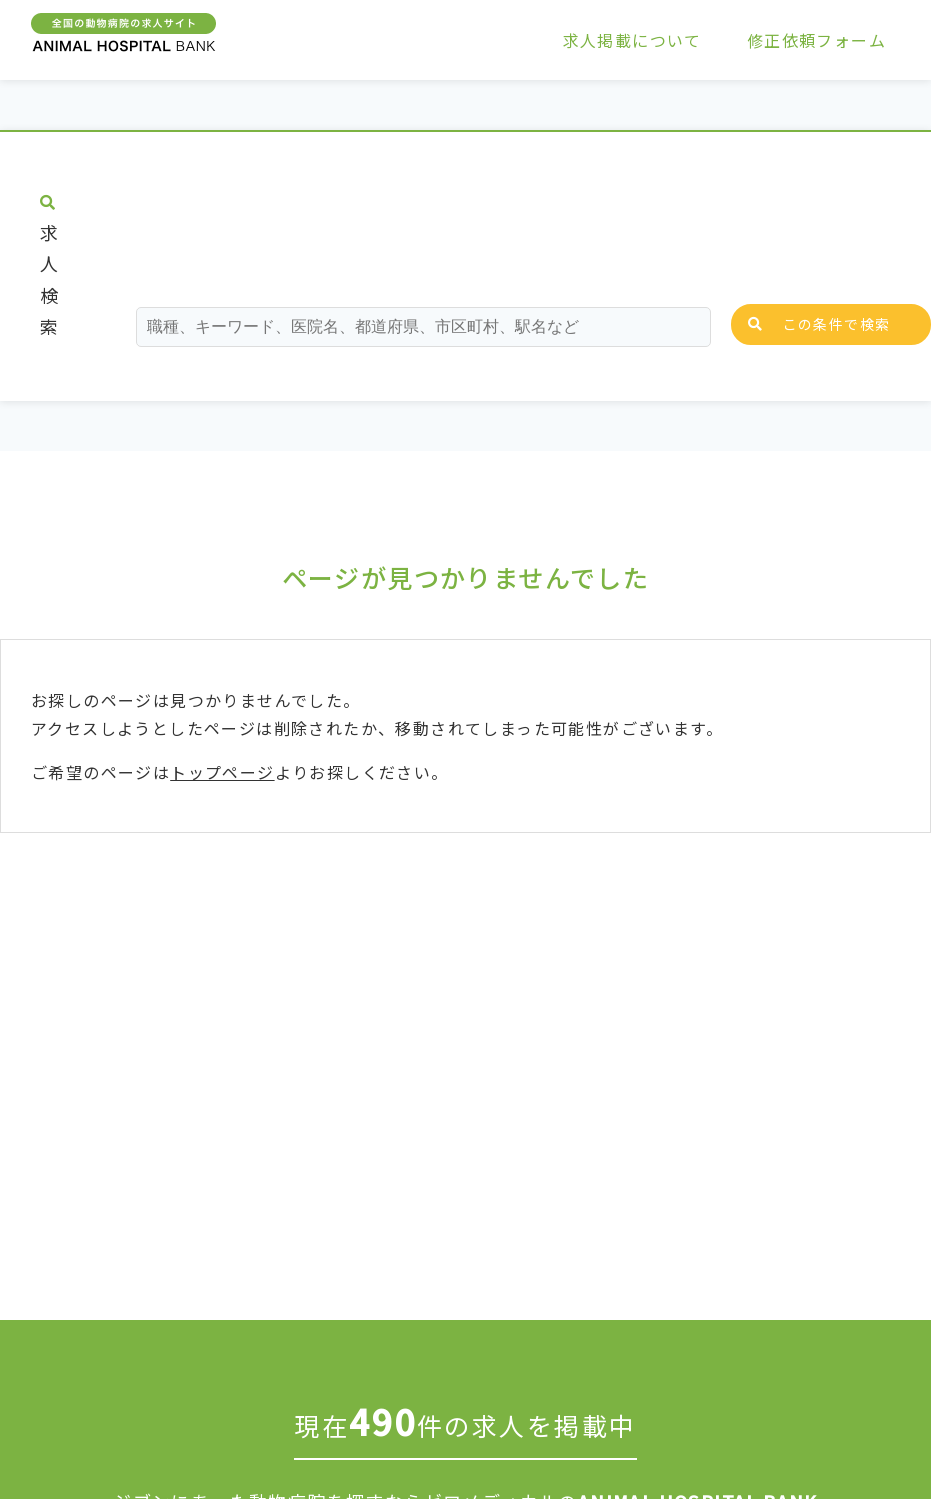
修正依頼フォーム (816, 40)
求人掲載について (632, 40)
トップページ (222, 772)
